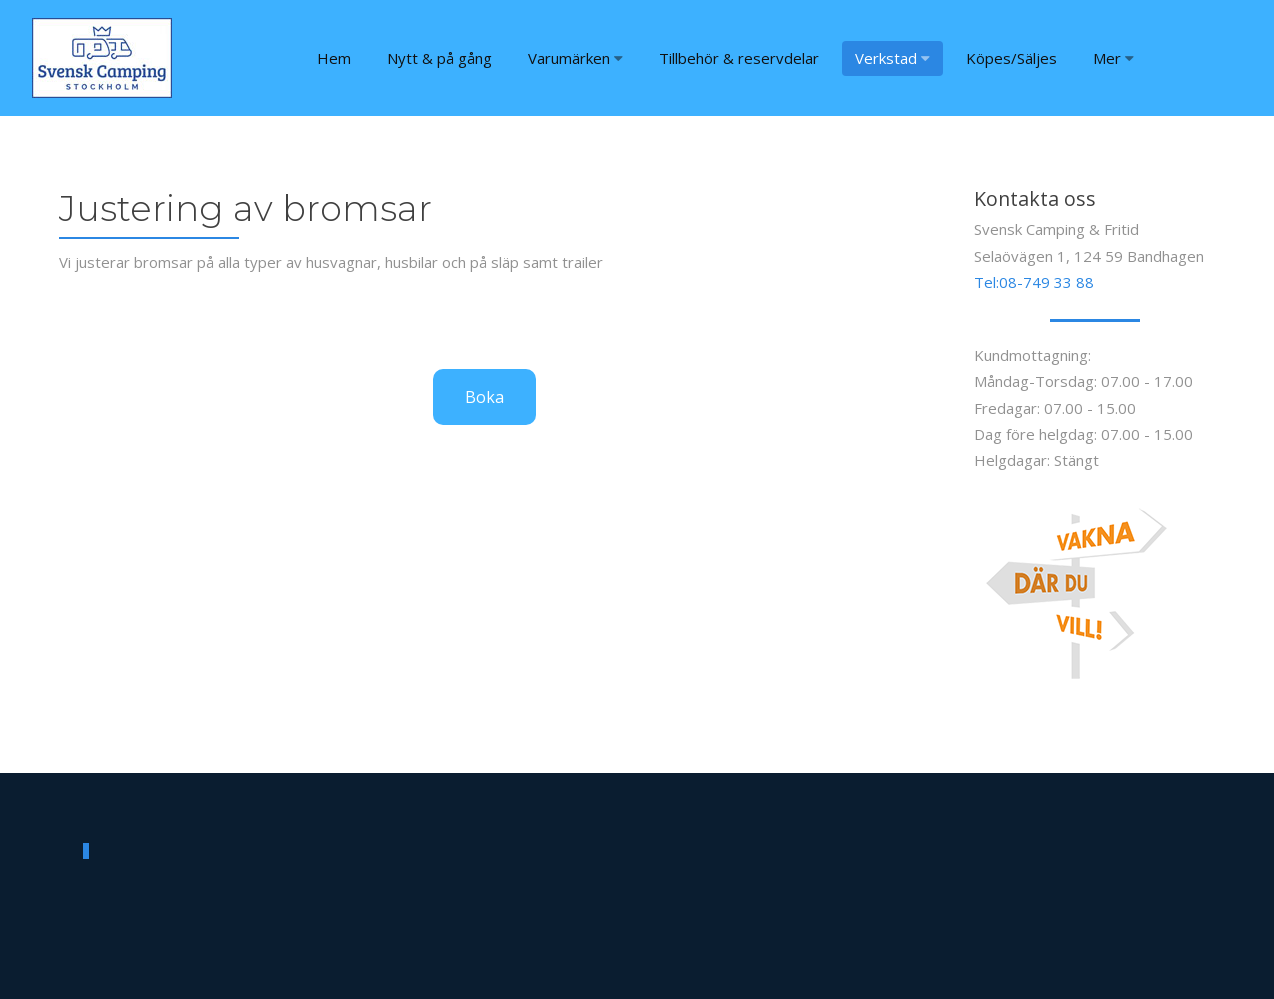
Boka (484, 397)
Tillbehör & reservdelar (739, 58)
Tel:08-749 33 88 (1034, 282)
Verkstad (892, 58)
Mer (1113, 58)
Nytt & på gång (439, 58)
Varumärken (575, 58)
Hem (334, 58)
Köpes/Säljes (1011, 58)
